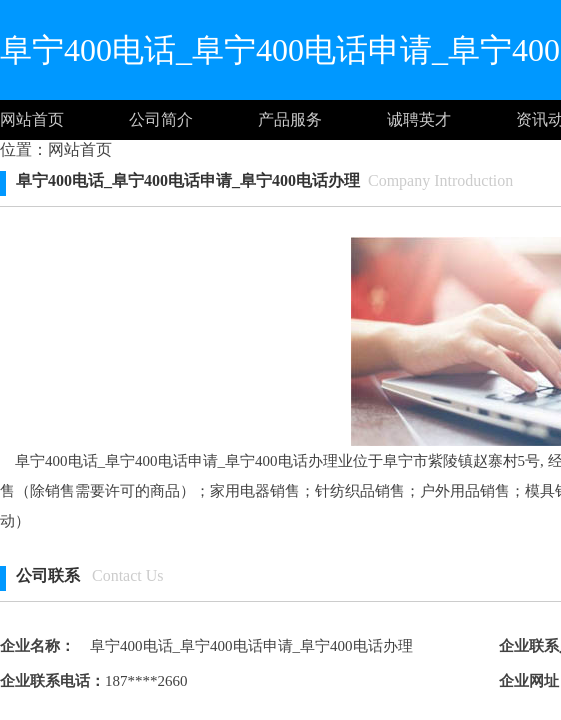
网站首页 (32, 119)
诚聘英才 (419, 119)
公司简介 (161, 119)
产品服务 (290, 119)
